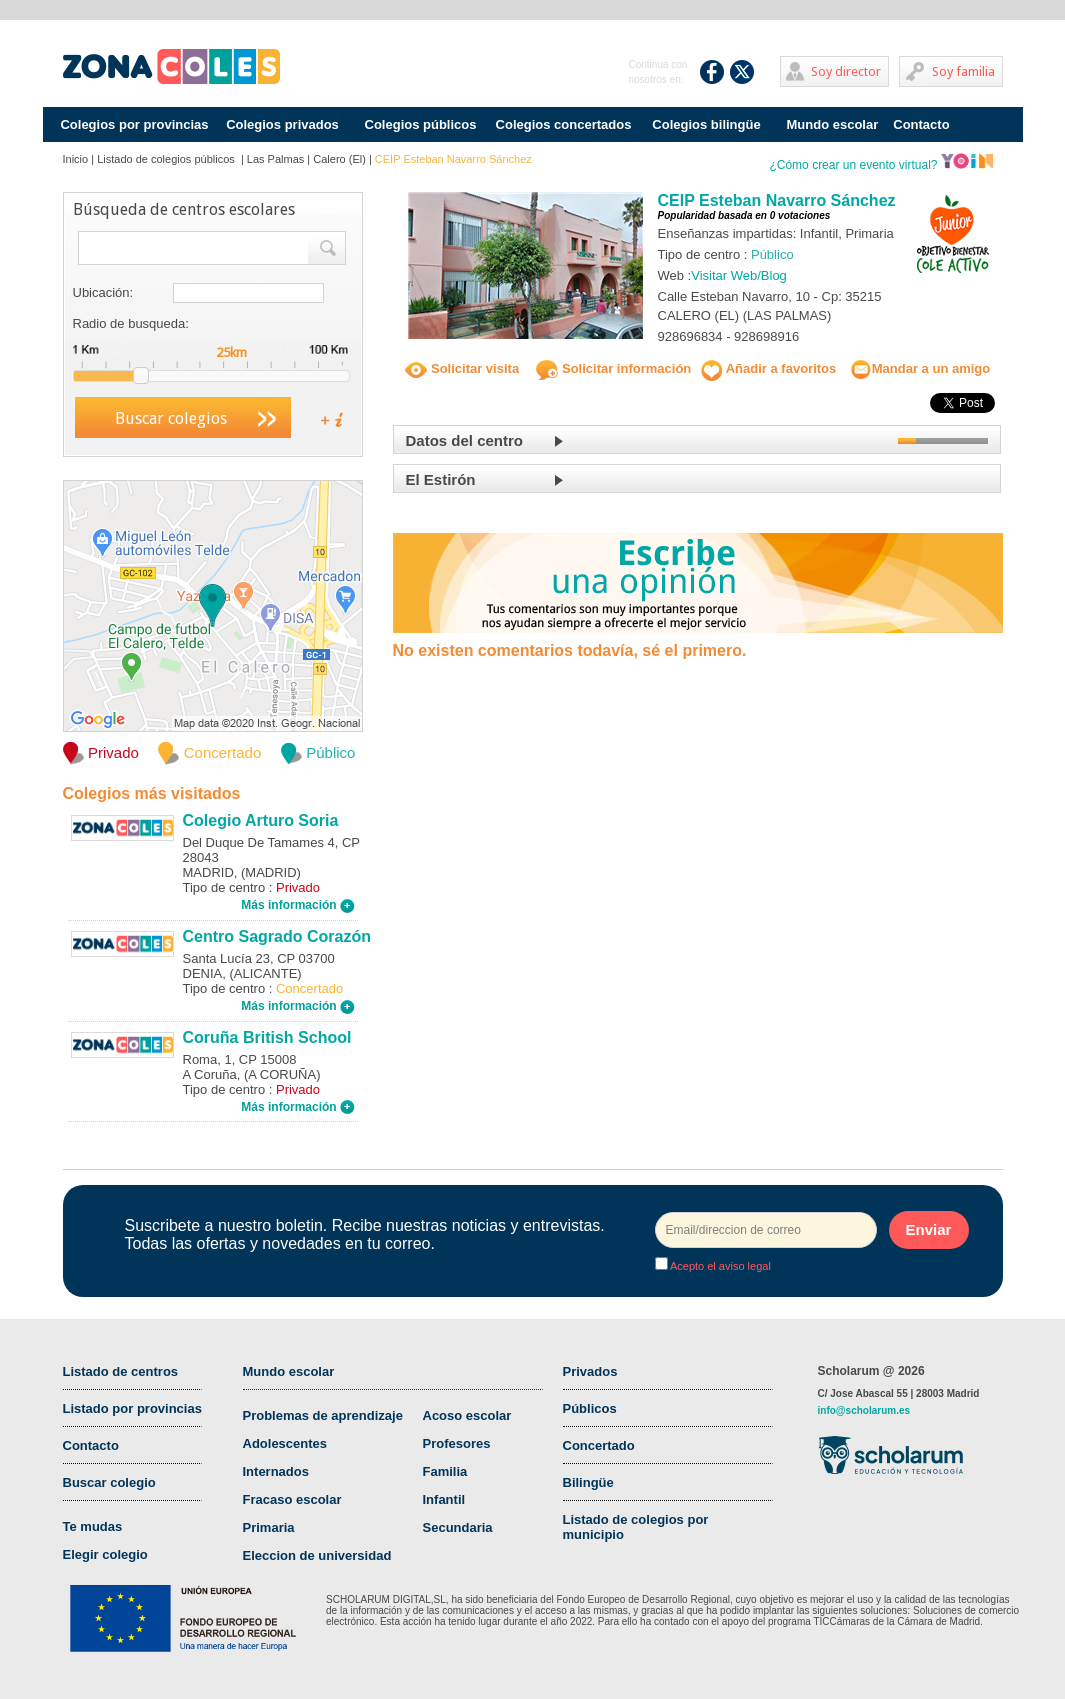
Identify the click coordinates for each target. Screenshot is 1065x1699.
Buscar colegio (109, 1482)
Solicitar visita (462, 368)
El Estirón (441, 479)
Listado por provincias (132, 1408)
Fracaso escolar (292, 1499)
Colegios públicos (421, 124)
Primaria (269, 1527)
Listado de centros (121, 1371)
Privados (590, 1371)
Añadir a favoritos (769, 368)
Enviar (929, 1229)
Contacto (921, 124)
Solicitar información (613, 368)
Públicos (590, 1408)
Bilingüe (588, 1482)
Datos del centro (465, 440)
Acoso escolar (467, 1415)
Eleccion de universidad (317, 1555)
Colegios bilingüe (706, 124)
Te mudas (93, 1526)
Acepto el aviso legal (719, 1266)
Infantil (444, 1499)
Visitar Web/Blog (739, 275)
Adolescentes (285, 1443)
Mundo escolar (833, 124)
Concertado (599, 1445)
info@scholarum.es (864, 1410)
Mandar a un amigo (920, 368)
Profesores (457, 1443)
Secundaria (458, 1527)
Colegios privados (282, 124)
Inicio (76, 159)
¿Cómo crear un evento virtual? (881, 165)
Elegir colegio (105, 1554)
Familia (445, 1471)
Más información (298, 905)
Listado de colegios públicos (167, 159)
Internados (276, 1471)
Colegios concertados (564, 124)
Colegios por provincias (134, 124)
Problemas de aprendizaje (323, 1415)
